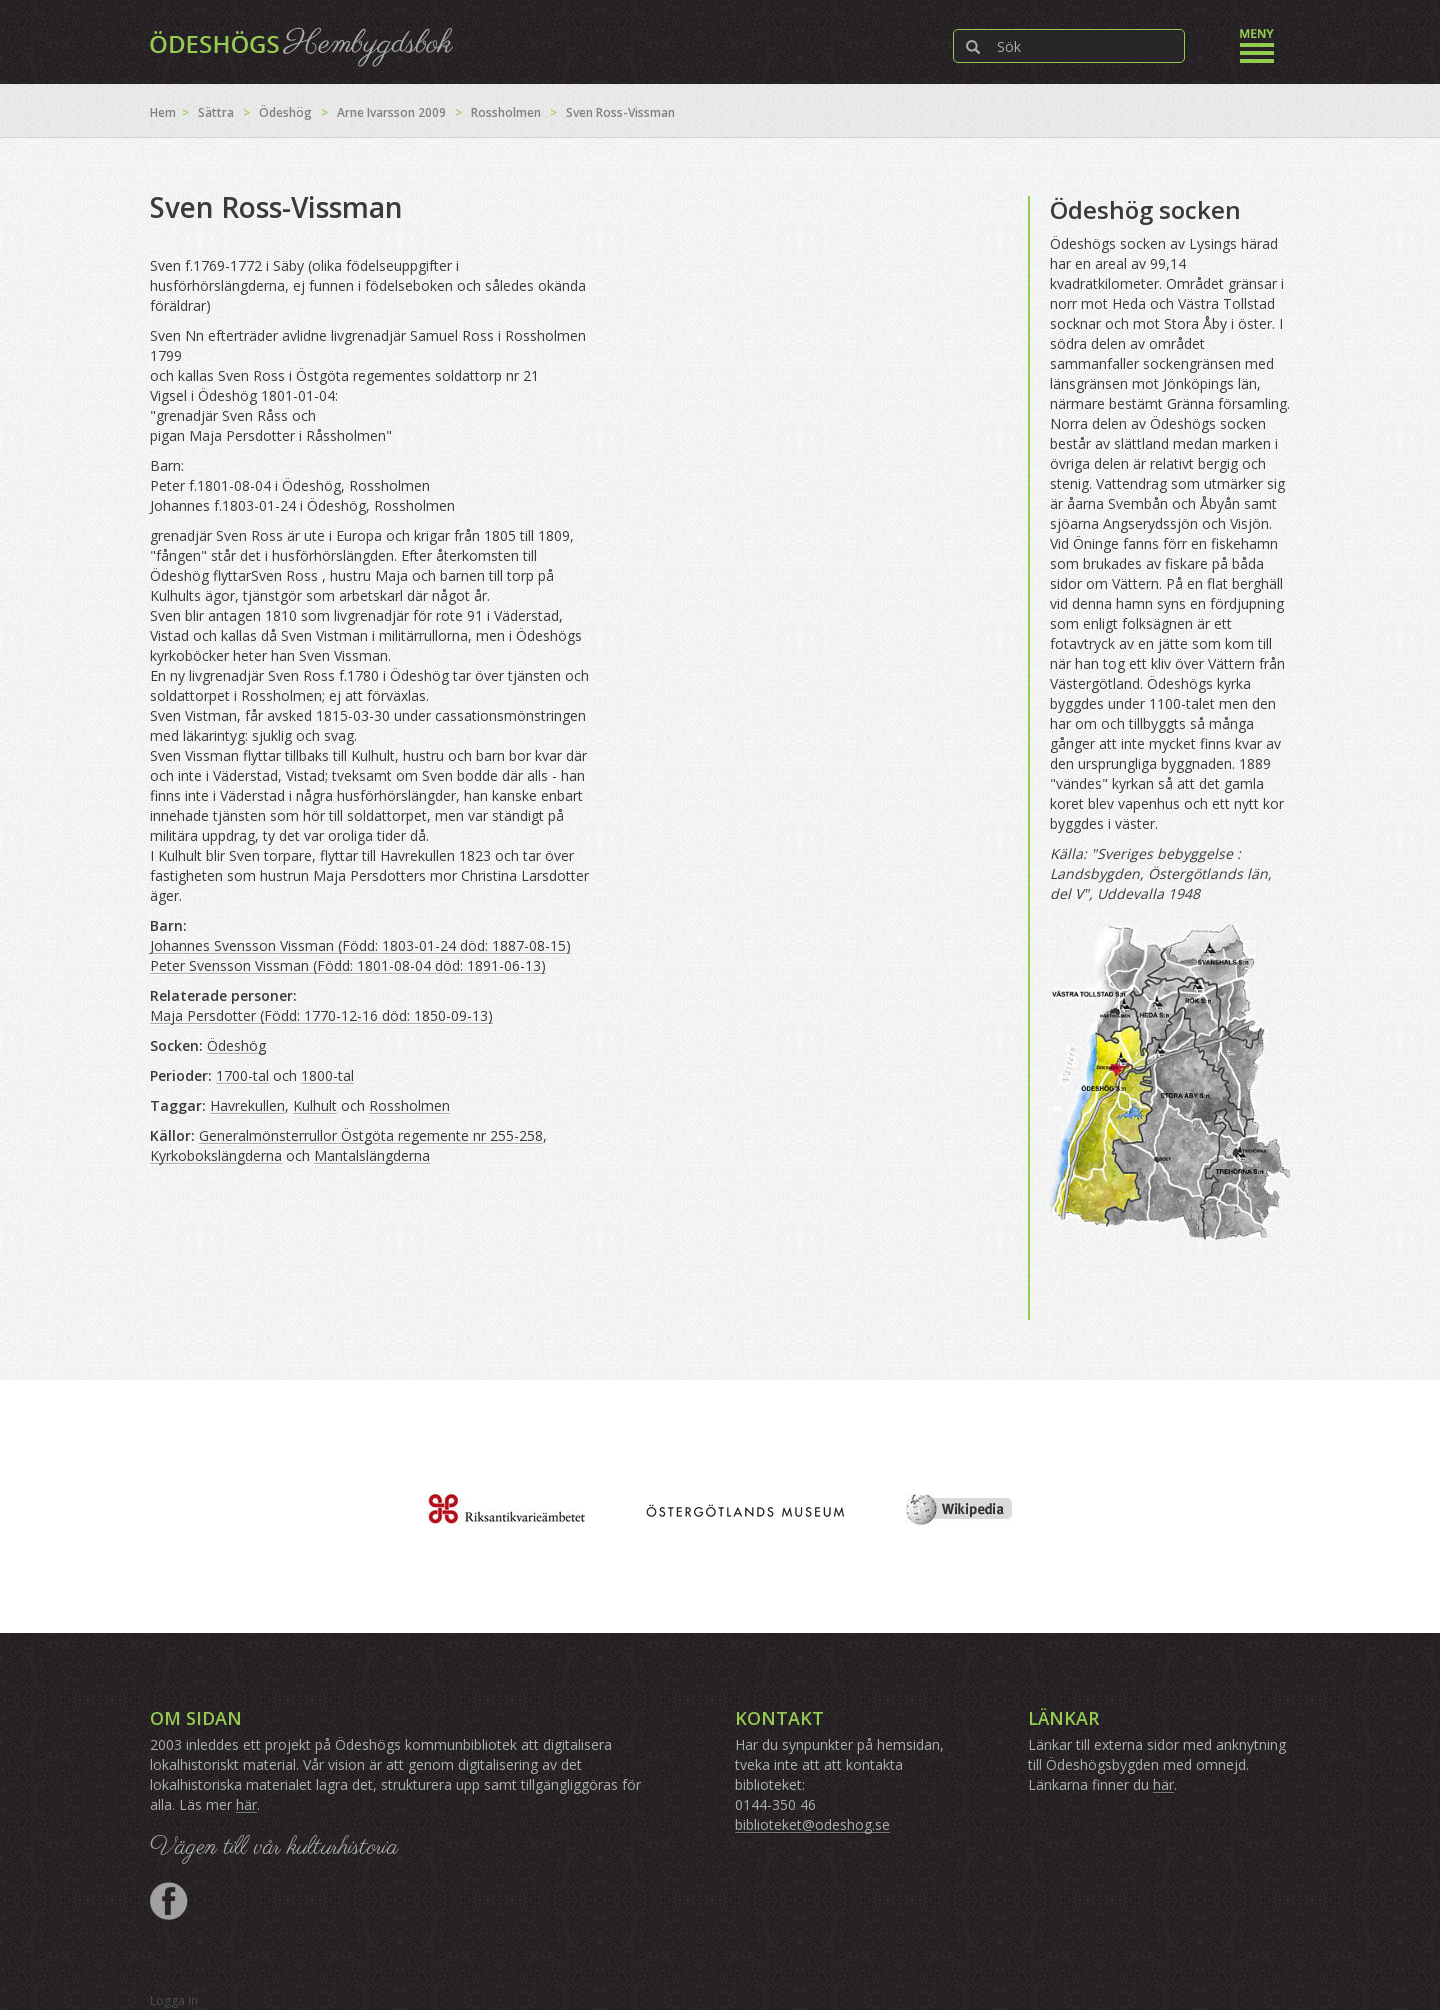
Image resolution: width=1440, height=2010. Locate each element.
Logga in (174, 2000)
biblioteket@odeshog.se (812, 1824)
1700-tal (242, 1075)
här (246, 1804)
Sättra (216, 112)
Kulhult (315, 1105)
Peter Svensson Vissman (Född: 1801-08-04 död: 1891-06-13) (348, 965)
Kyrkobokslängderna (216, 1155)
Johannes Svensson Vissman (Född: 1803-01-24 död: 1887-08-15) (360, 945)
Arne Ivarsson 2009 (391, 112)
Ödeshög (285, 112)
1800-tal (327, 1075)
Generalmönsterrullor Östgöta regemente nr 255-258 (371, 1135)
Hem (163, 112)
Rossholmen (506, 112)
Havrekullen (247, 1105)
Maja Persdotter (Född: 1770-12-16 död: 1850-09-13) (321, 1015)
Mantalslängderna (372, 1155)
